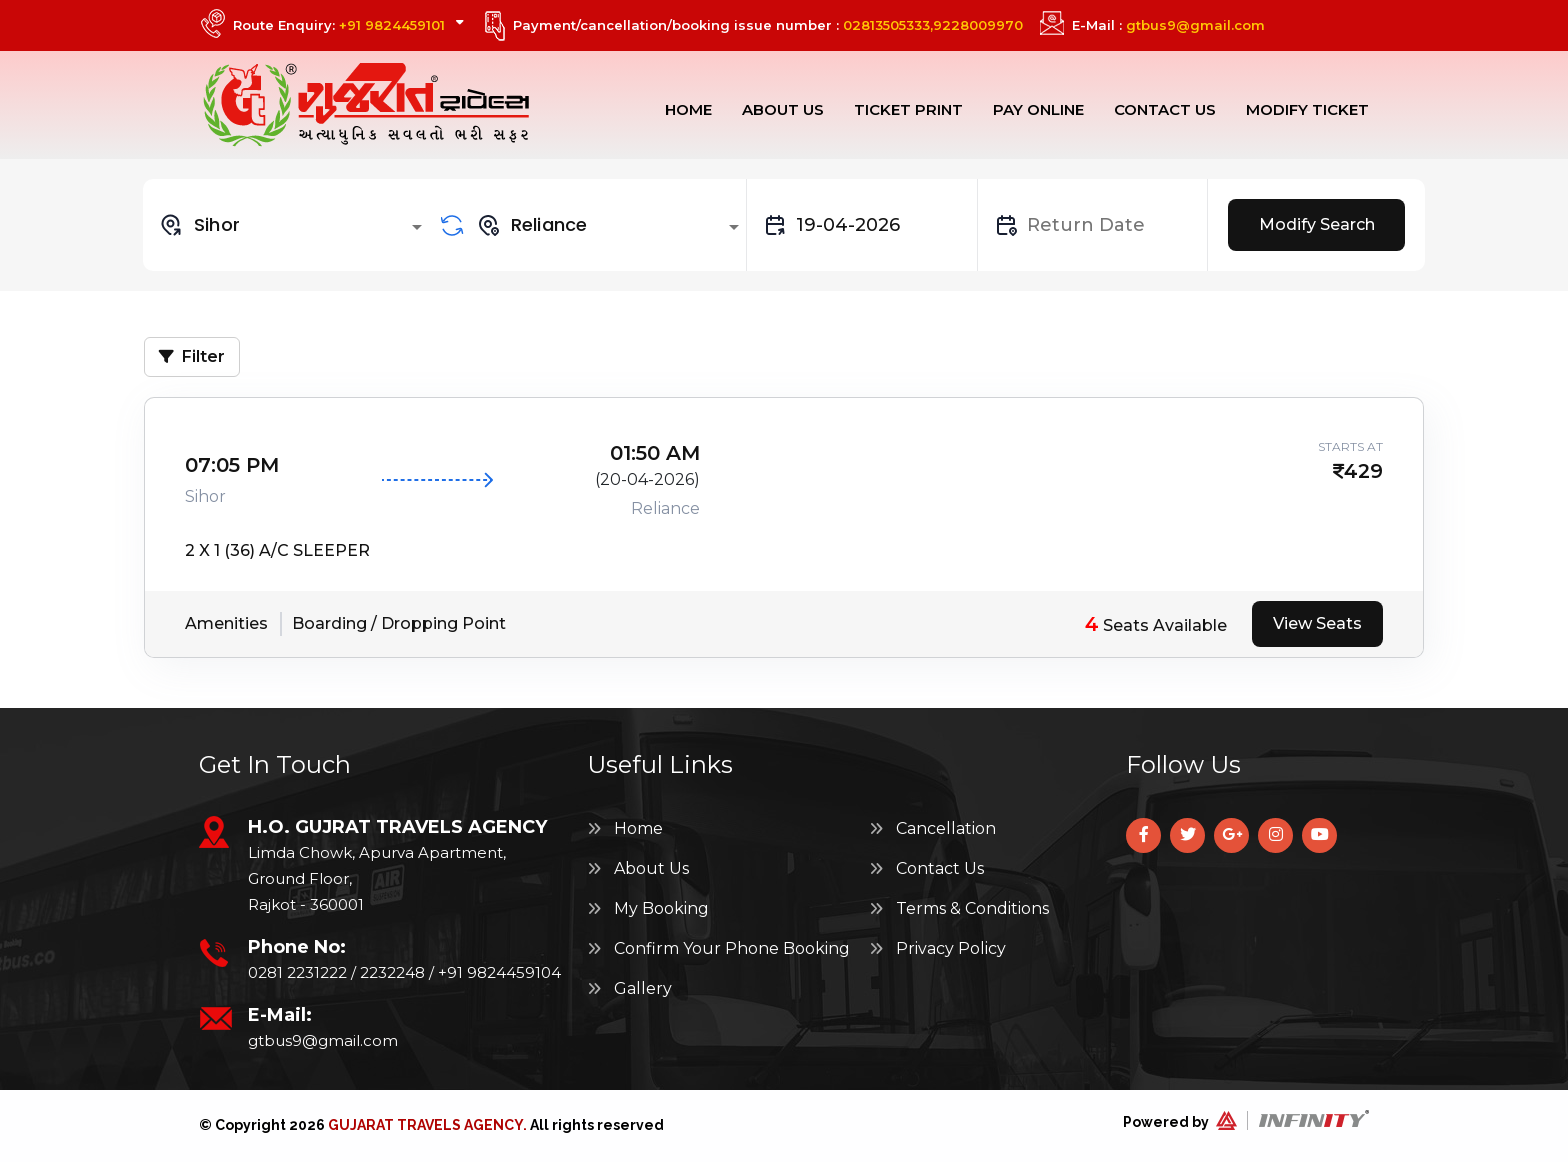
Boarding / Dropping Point (399, 623)
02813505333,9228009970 (933, 25)
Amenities (226, 623)
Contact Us (1165, 109)
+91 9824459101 (392, 25)
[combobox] (294, 225)
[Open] (417, 227)
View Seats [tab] (1317, 623)
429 (1363, 471)
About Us (783, 109)
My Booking (648, 908)
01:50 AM (655, 453)
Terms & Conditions (959, 908)
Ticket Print (908, 109)
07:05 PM (232, 465)
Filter (192, 356)
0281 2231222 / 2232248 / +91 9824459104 (404, 972)
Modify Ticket (1307, 109)
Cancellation (932, 828)
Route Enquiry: (348, 24)
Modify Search (1317, 224)
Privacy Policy (937, 948)
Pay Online (1038, 109)
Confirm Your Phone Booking (718, 948)
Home (688, 109)
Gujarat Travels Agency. (427, 1125)
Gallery (629, 988)
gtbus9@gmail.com (1195, 25)
